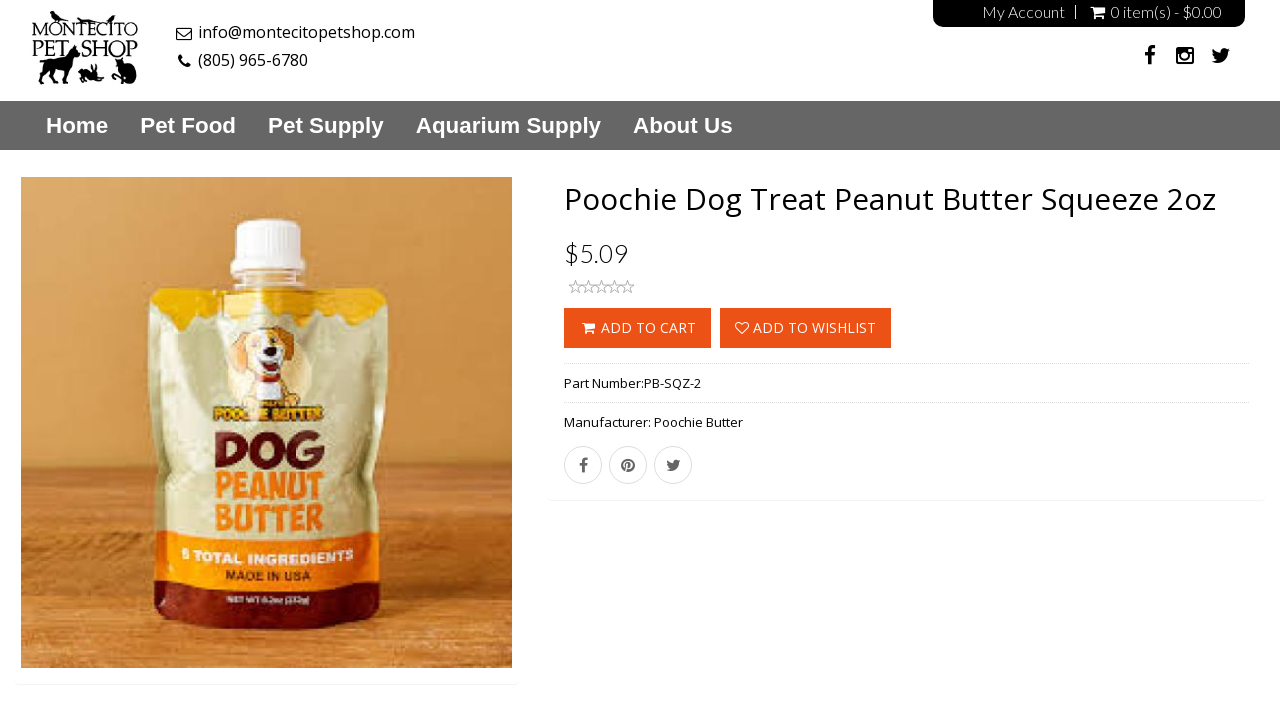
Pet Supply (326, 126)
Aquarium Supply (508, 126)
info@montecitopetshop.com (306, 32)
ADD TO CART (637, 327)
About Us (683, 126)
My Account (1023, 12)
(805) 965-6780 (253, 60)
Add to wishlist (805, 327)
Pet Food (188, 126)
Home (77, 126)
